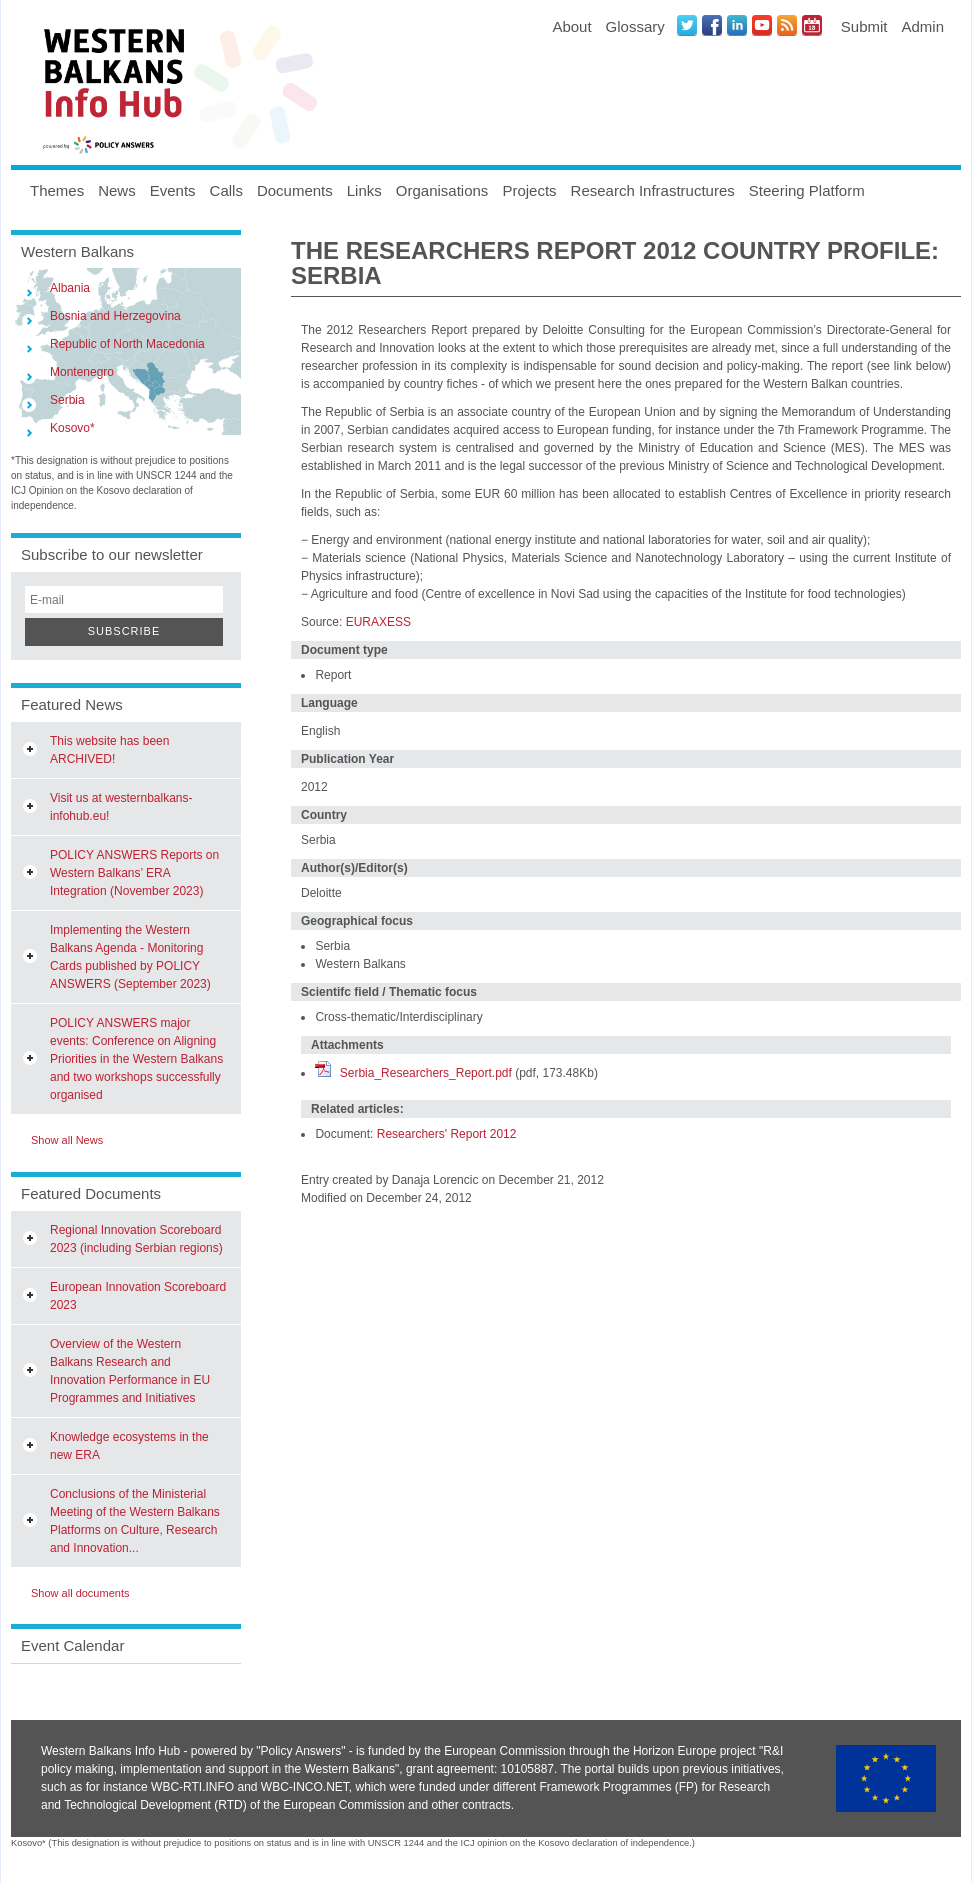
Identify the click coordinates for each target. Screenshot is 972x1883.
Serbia (67, 400)
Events (173, 190)
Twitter (687, 25)
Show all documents (80, 1593)
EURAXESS (378, 622)
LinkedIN (737, 25)
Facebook (712, 25)
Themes (57, 190)
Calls (226, 190)
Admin (922, 26)
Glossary (635, 26)
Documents (295, 190)
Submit (864, 26)
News (117, 190)
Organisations (442, 190)
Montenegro (82, 372)
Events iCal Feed (812, 25)
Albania (70, 288)
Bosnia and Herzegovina (115, 316)
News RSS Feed (787, 25)
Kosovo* (72, 428)
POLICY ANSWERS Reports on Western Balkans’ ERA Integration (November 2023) (134, 873)
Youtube (762, 25)
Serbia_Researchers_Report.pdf (426, 1073)
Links (364, 190)
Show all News (67, 1140)
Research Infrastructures (653, 190)
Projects (529, 190)
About (571, 26)
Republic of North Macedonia (127, 344)
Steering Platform (807, 190)
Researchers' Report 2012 (447, 1134)
